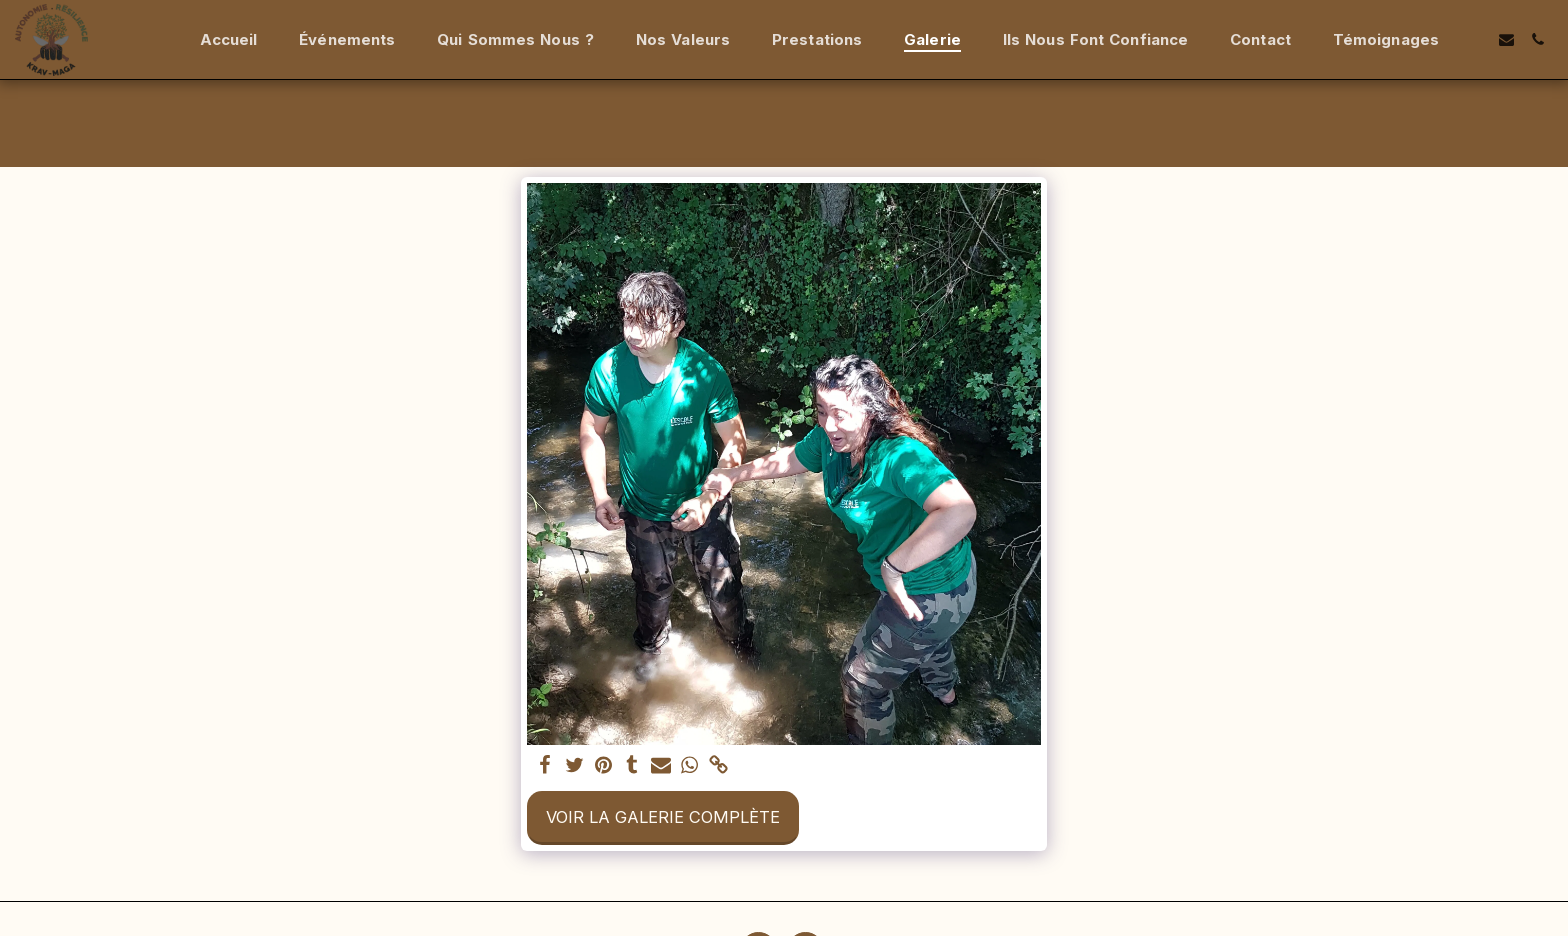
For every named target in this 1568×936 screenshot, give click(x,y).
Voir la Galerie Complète (663, 817)
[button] (1475, 39)
